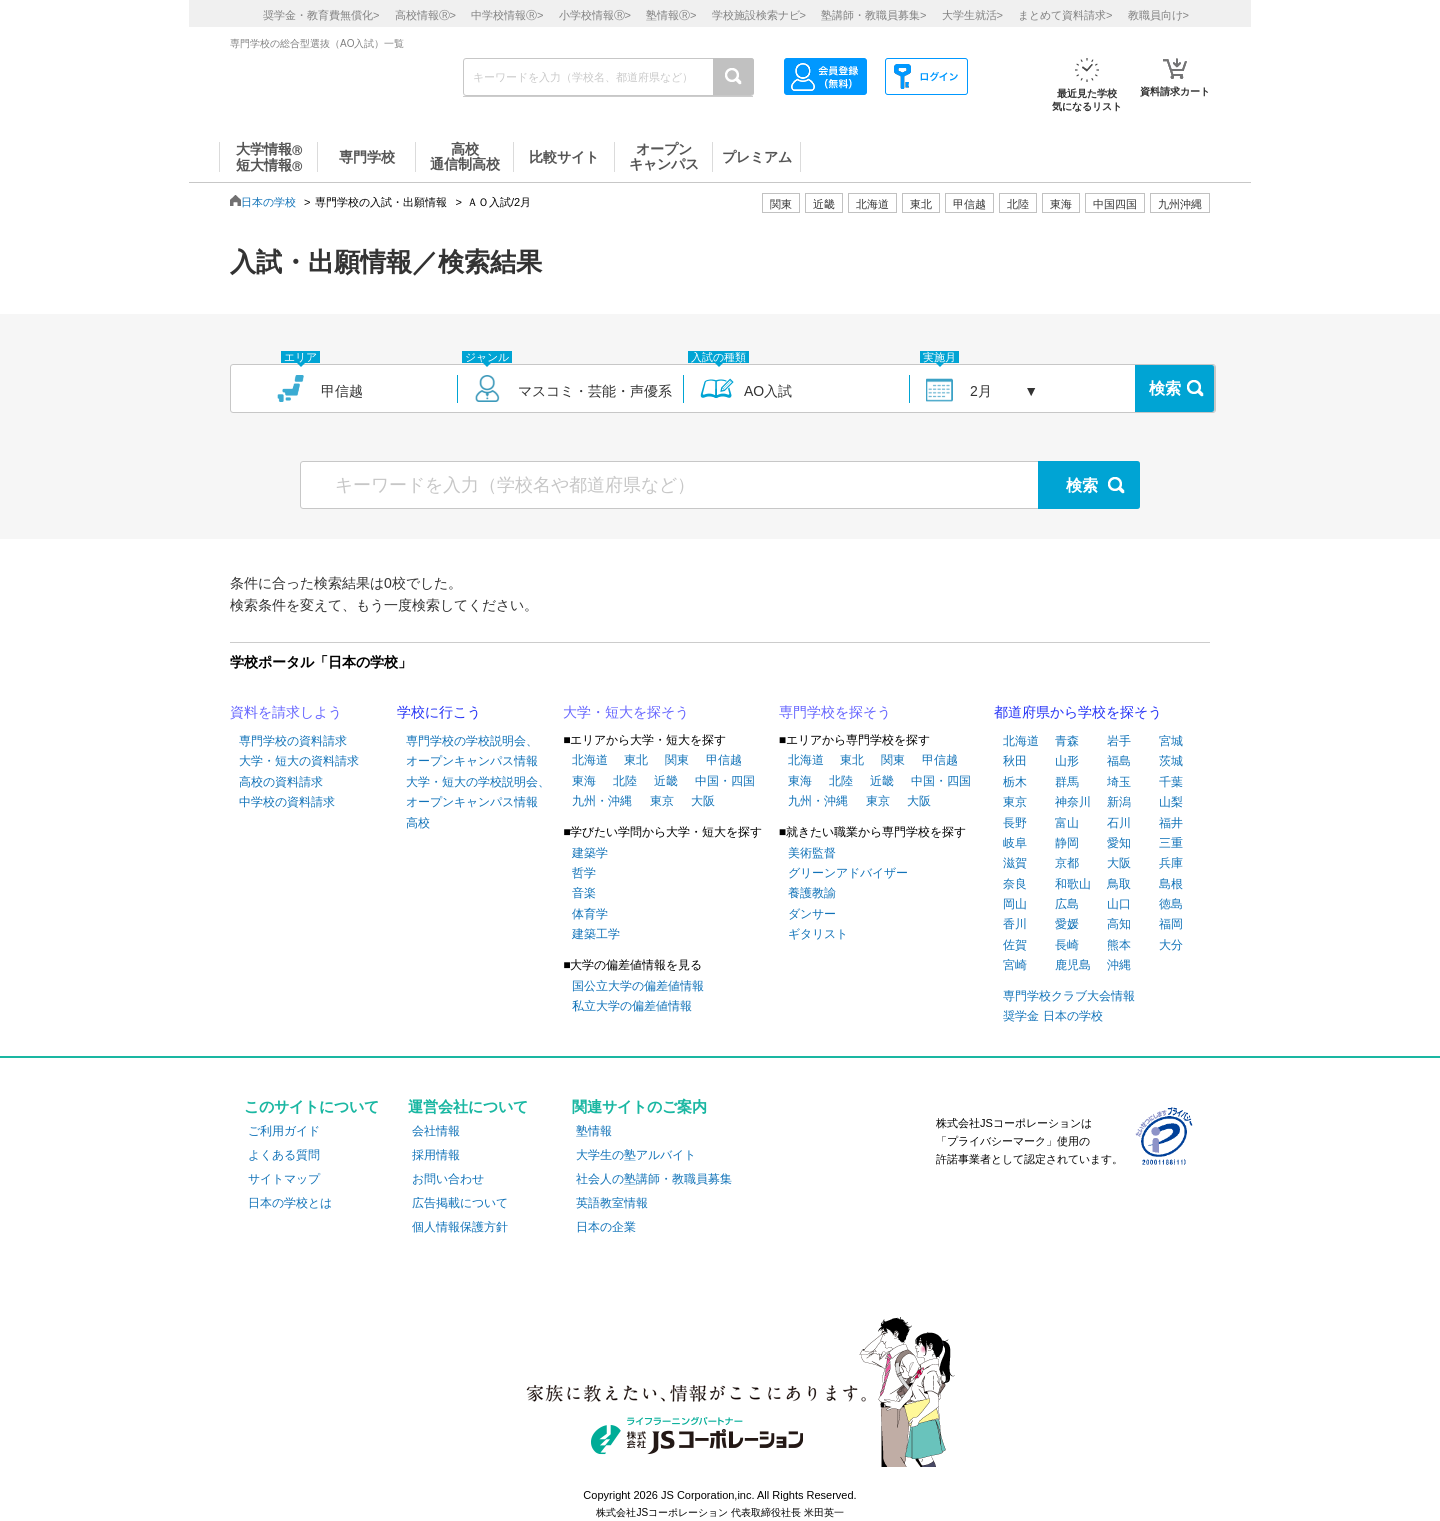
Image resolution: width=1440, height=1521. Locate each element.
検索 (1165, 388)
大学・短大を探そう (626, 712)
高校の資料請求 (281, 782)
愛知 (1119, 843)
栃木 (1015, 782)
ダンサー (812, 914)
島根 (1171, 884)
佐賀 (1015, 945)
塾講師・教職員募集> (873, 15)
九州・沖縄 (602, 801)
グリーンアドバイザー (848, 873)
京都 (1067, 863)
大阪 (703, 801)
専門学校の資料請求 (293, 741)
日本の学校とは (290, 1203)
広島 (1067, 904)
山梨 (1171, 802)
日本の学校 (268, 202)
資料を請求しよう (286, 712)
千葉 (1171, 782)
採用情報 (436, 1155)
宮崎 (1015, 965)
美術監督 (812, 853)
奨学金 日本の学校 (1052, 1016)
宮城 (1171, 741)
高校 (418, 823)
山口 (1119, 904)
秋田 (1015, 761)
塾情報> (671, 15)
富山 (1067, 823)
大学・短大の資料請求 (299, 761)
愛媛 (1067, 924)
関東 (677, 760)
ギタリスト (818, 934)
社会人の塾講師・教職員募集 (654, 1179)
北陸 (625, 781)
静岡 (1067, 843)
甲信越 (724, 760)
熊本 (1119, 945)
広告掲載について (460, 1203)
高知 (1119, 924)
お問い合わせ (448, 1179)
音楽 (584, 893)
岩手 (1119, 741)
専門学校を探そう (835, 712)
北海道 (872, 204)
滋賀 (1015, 863)
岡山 (1015, 904)
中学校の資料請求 (287, 802)
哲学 (584, 873)
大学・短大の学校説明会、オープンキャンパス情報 (478, 792)
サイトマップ (284, 1179)
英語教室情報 (612, 1203)
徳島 (1171, 904)
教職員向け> (1158, 15)
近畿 (666, 781)
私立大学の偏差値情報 (632, 1006)
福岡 (1171, 924)
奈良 (1015, 884)
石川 (1119, 823)
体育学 (590, 914)
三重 (1171, 843)
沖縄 (1119, 965)
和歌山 (1073, 884)
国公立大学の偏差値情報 (638, 986)
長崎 (1067, 945)
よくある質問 (284, 1155)
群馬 (1067, 782)
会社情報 (436, 1131)
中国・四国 (725, 781)
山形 (1067, 761)
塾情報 (594, 1131)
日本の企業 (606, 1227)
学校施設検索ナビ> (759, 15)
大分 (1171, 945)
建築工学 (596, 934)
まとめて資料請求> (1065, 15)
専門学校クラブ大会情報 (1069, 996)
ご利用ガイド (284, 1131)
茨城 (1171, 761)
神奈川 (1073, 802)
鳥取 (1119, 884)
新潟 (1119, 802)
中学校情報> (507, 15)
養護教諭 (812, 893)
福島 (1119, 761)
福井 (1171, 823)
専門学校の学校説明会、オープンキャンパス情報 (472, 751)
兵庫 (1171, 863)
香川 (1015, 924)
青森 (1067, 741)
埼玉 (1119, 782)
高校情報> (425, 15)
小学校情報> (595, 15)
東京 (662, 801)
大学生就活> (972, 15)
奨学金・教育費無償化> (321, 15)
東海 (584, 781)
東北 (636, 760)
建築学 (590, 853)
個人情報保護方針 (460, 1227)
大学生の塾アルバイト (636, 1155)
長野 (1015, 823)
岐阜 (1015, 843)
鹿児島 (1073, 965)
